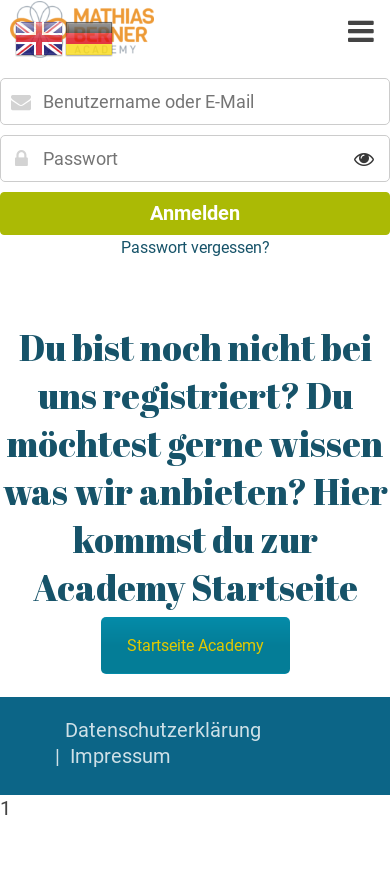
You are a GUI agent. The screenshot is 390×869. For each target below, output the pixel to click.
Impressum (120, 756)
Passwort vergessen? (195, 247)
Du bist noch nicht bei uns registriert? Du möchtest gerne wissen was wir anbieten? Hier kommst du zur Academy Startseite (195, 467)
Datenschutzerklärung (163, 730)
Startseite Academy (195, 645)
